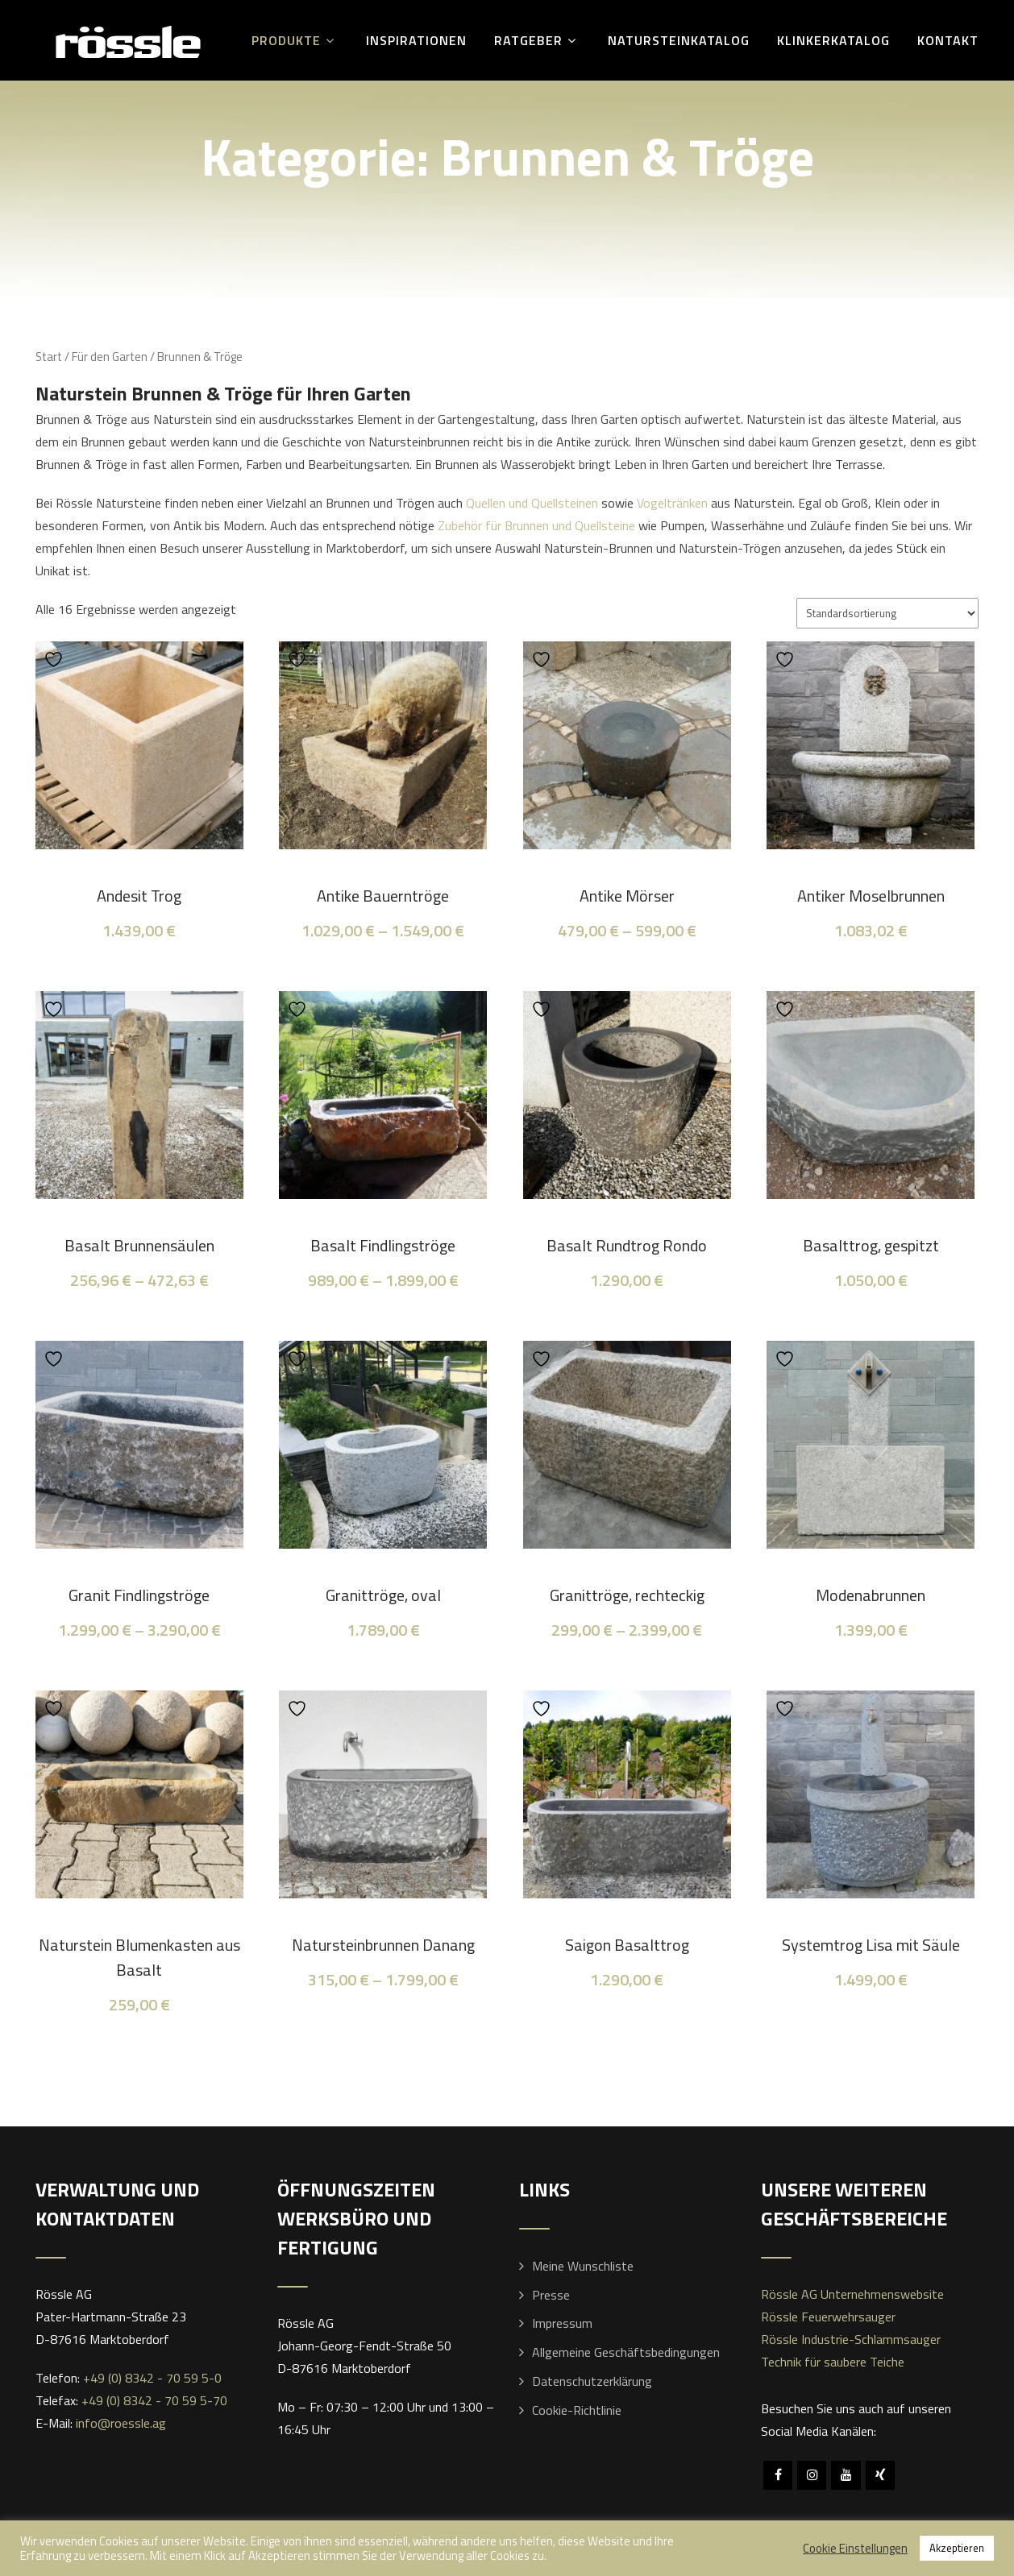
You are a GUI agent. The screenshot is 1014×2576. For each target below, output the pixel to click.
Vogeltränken (671, 502)
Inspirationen (416, 40)
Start (48, 356)
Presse (551, 2294)
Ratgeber (537, 40)
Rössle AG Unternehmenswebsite (852, 2294)
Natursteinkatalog (679, 40)
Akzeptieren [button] (956, 2548)
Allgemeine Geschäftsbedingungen (626, 2352)
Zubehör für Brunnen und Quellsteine (536, 525)
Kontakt (948, 40)
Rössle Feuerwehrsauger (828, 2316)
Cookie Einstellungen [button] (855, 2548)
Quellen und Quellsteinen (532, 502)
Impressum (562, 2323)
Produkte (295, 40)
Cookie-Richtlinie (576, 2410)
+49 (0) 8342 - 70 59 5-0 (152, 2377)
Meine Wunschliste (583, 2265)
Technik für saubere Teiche (832, 2361)
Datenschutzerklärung (592, 2381)
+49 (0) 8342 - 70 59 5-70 (154, 2400)
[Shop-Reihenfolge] (887, 613)
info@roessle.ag (121, 2423)
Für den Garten (110, 356)
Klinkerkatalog (833, 40)
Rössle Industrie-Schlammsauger (851, 2339)
